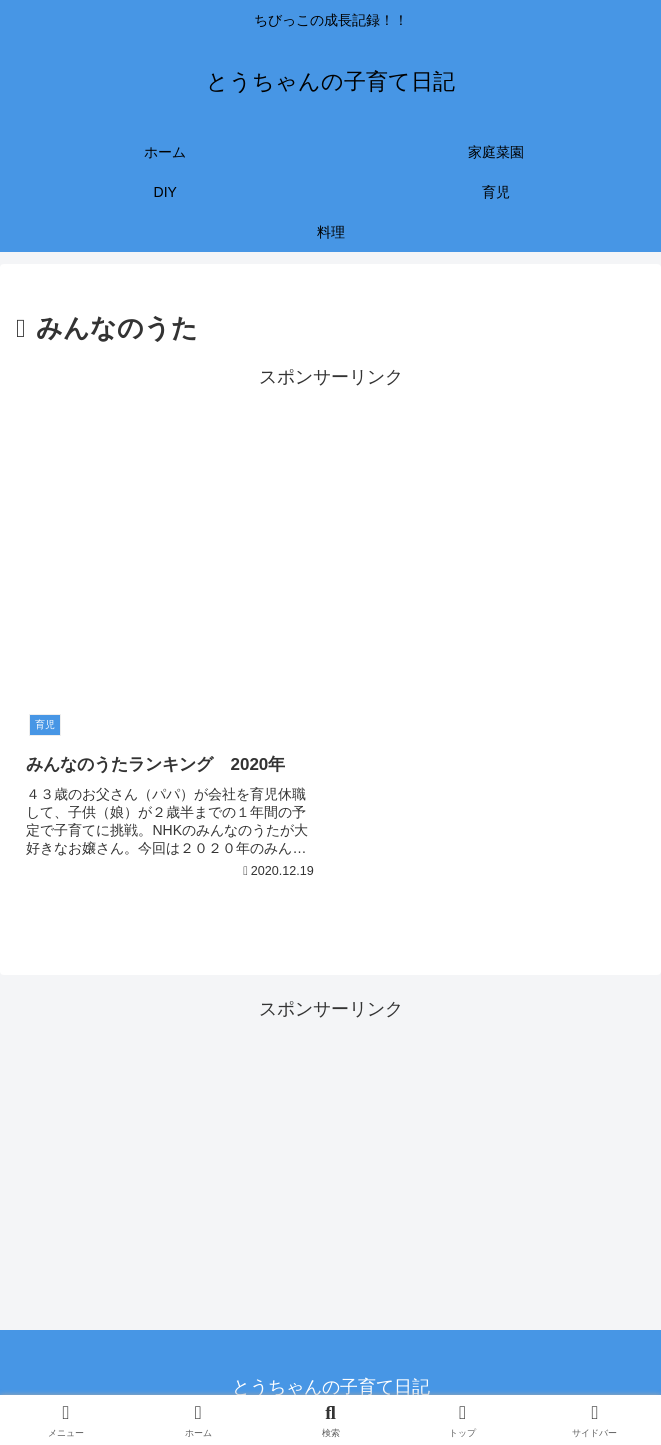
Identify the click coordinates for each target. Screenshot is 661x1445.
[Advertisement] (330, 534)
